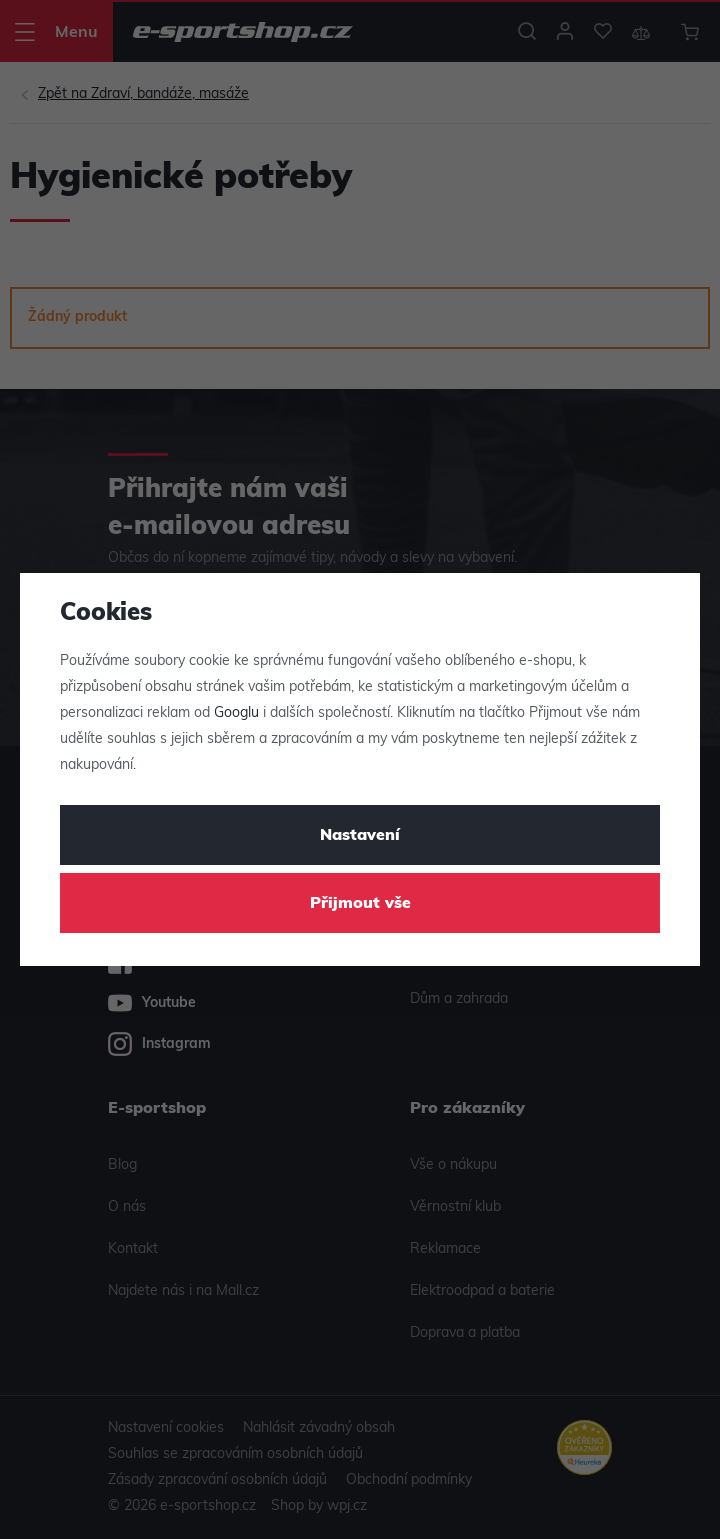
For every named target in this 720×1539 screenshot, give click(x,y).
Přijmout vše (360, 904)
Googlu (236, 713)
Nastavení (360, 836)
